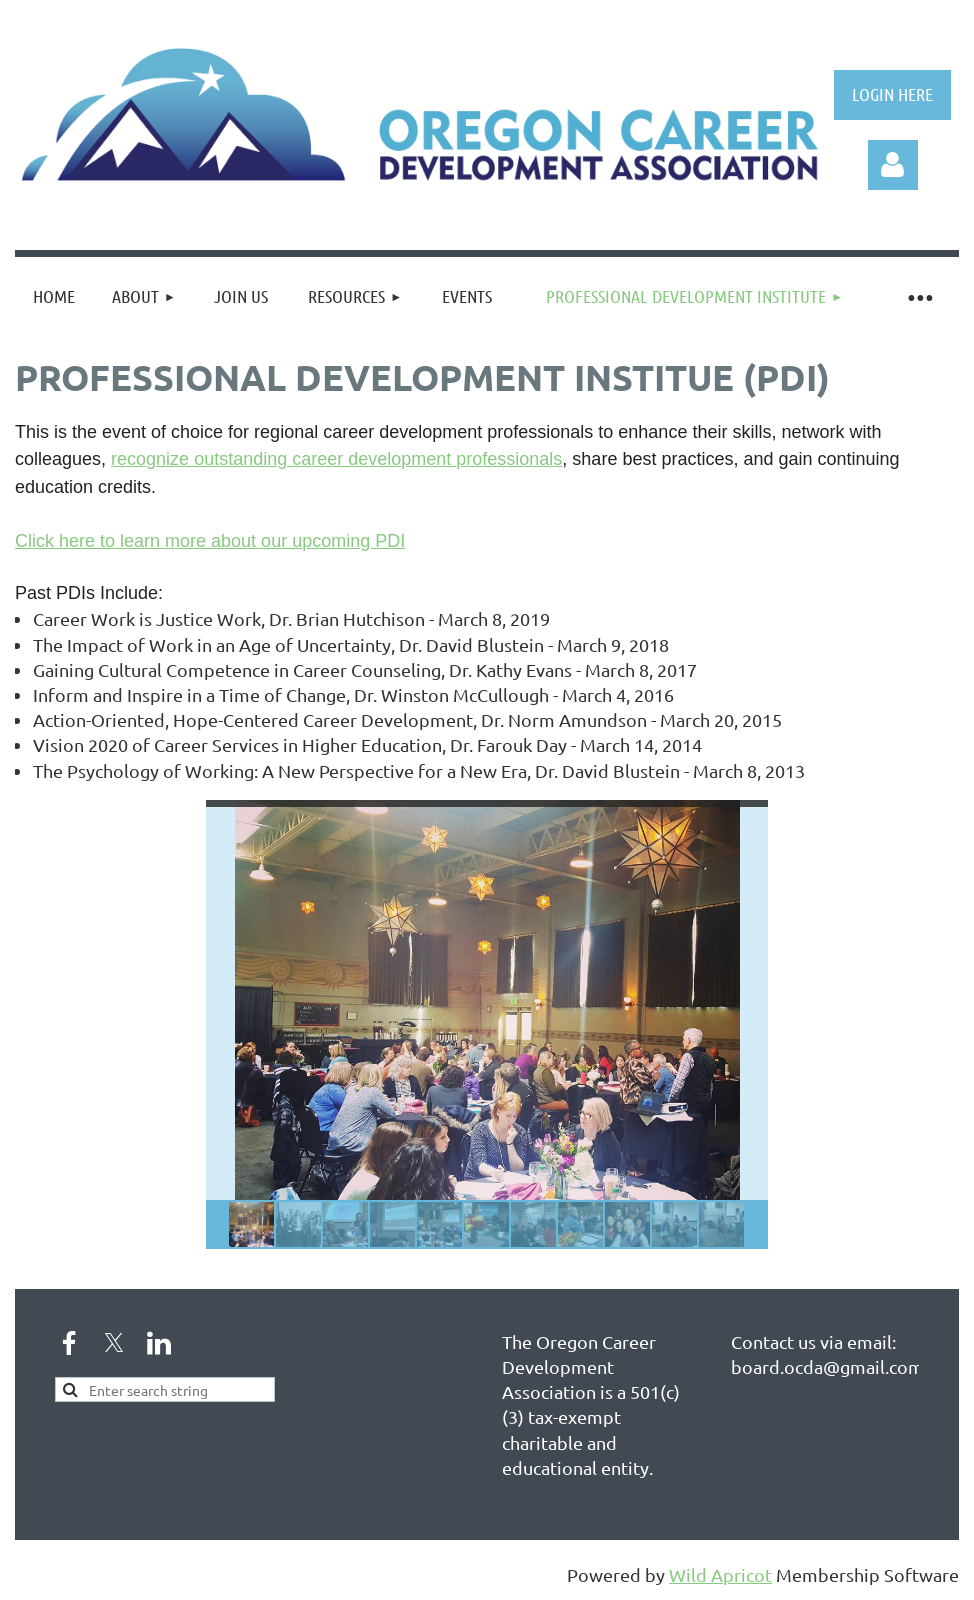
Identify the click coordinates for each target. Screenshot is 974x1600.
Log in (893, 165)
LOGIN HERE (892, 94)
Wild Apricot (720, 1574)
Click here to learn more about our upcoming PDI (210, 541)
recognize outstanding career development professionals (336, 459)
